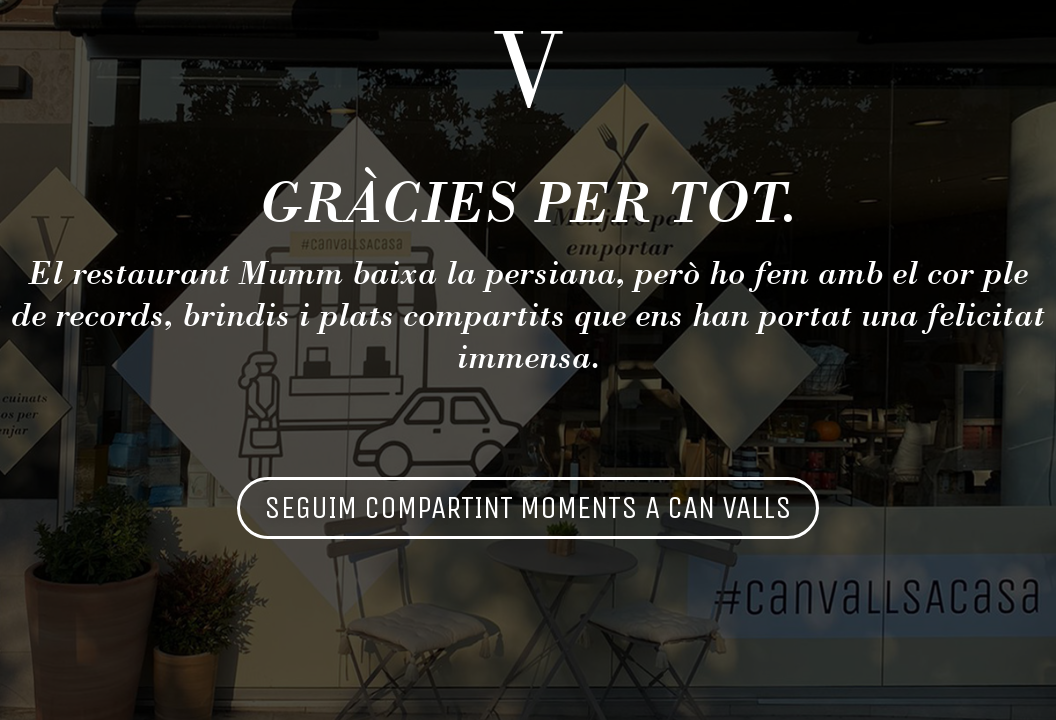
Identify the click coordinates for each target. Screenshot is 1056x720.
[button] (528, 508)
